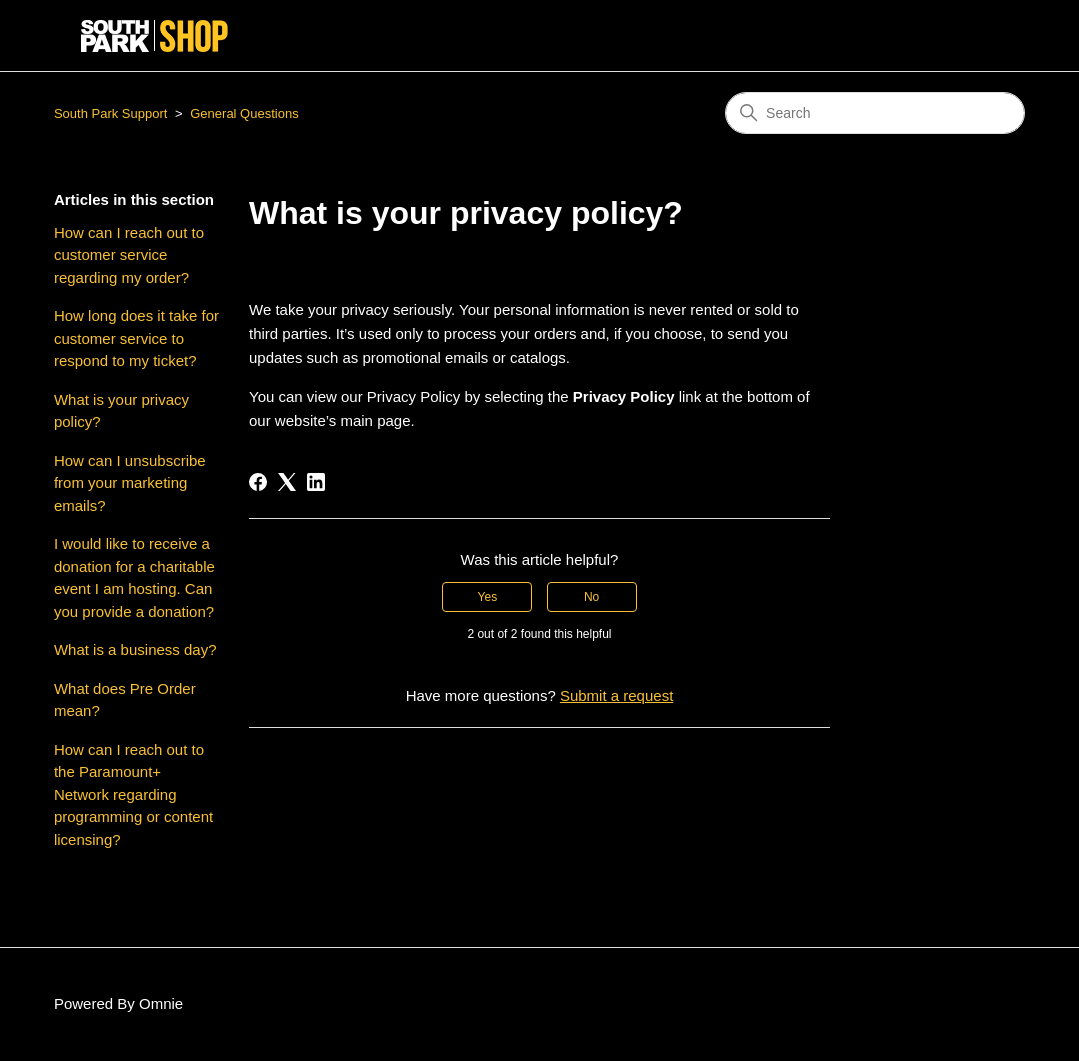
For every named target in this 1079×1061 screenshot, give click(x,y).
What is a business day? (135, 649)
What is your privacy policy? (121, 411)
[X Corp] (287, 482)
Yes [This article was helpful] (488, 597)
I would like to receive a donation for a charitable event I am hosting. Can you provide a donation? (134, 577)
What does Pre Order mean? (125, 700)
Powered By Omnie (118, 1003)
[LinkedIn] (316, 482)
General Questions (244, 113)
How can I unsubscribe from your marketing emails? (130, 483)
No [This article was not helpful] (591, 597)
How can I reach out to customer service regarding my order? (129, 255)
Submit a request (616, 695)
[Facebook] (258, 482)
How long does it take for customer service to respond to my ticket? (136, 338)
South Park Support (110, 113)
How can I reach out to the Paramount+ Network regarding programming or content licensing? (133, 794)
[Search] (875, 113)
